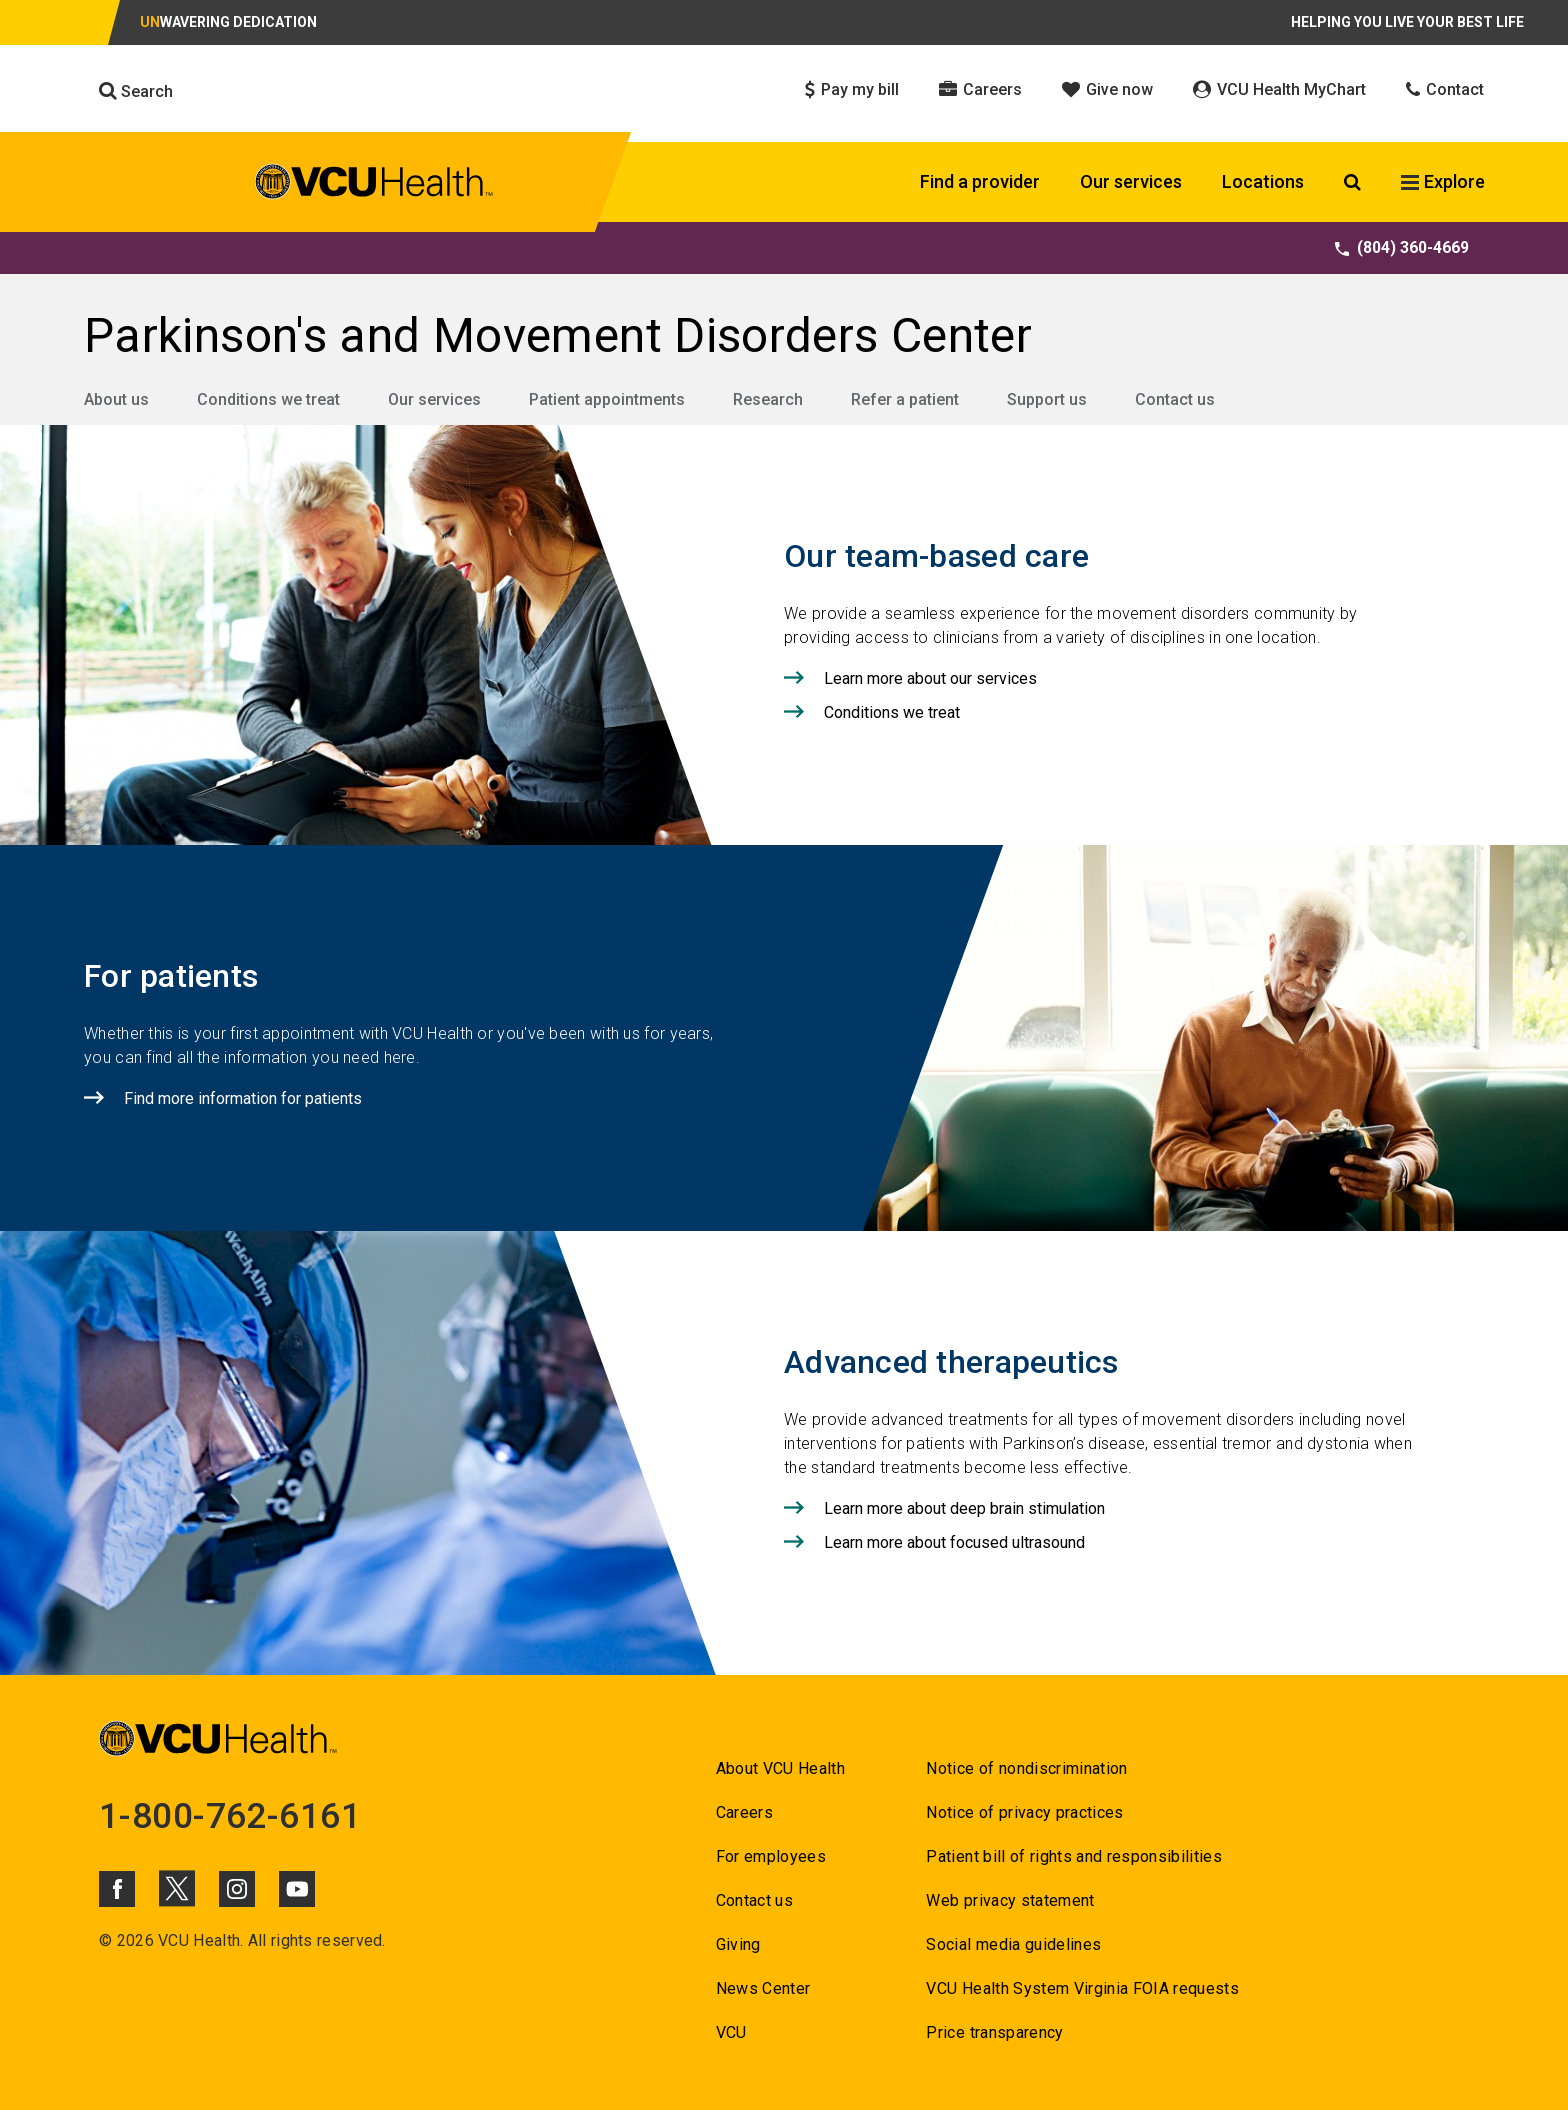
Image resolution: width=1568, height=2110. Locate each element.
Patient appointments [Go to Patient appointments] (607, 399)
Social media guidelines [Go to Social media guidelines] (1013, 1944)
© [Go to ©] (105, 1940)
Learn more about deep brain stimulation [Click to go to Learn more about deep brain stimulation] (964, 1508)
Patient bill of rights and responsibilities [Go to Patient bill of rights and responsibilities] (1074, 1856)
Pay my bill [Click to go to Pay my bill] (852, 89)
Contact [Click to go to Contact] (1445, 89)
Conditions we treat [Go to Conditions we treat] (268, 399)
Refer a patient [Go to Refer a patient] (905, 399)
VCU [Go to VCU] (731, 2032)
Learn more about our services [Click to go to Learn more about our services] (930, 678)
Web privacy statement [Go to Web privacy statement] (1010, 1900)
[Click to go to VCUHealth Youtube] (297, 1889)
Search (136, 91)
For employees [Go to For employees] (771, 1856)
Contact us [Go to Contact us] (1175, 399)
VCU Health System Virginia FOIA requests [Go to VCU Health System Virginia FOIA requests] (1082, 1988)
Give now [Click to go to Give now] (1107, 89)
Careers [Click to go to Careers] (980, 89)
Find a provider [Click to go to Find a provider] (980, 181)
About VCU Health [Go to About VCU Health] (780, 1768)
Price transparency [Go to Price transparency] (994, 2032)
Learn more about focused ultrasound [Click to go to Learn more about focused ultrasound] (954, 1542)
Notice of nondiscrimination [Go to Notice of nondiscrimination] (1026, 1768)
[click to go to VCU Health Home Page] (374, 185)
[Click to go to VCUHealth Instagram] (237, 1889)
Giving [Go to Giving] (738, 1944)
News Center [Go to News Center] (763, 1988)
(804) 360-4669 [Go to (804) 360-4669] (1402, 247)
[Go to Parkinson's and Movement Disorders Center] (784, 336)
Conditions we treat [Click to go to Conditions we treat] (892, 712)
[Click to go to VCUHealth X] (177, 1888)
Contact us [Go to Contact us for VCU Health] (754, 1900)
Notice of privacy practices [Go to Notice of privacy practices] (1024, 1812)
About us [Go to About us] (116, 399)
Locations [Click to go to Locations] (1263, 181)
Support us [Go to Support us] (1047, 399)
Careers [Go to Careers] (744, 1812)
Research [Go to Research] (768, 399)
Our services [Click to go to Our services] (1131, 181)
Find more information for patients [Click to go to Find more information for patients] (243, 1098)
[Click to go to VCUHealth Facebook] (117, 1889)
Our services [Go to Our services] (434, 399)
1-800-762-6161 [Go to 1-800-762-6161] (230, 1816)
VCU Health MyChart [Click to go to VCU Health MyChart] (1279, 89)
